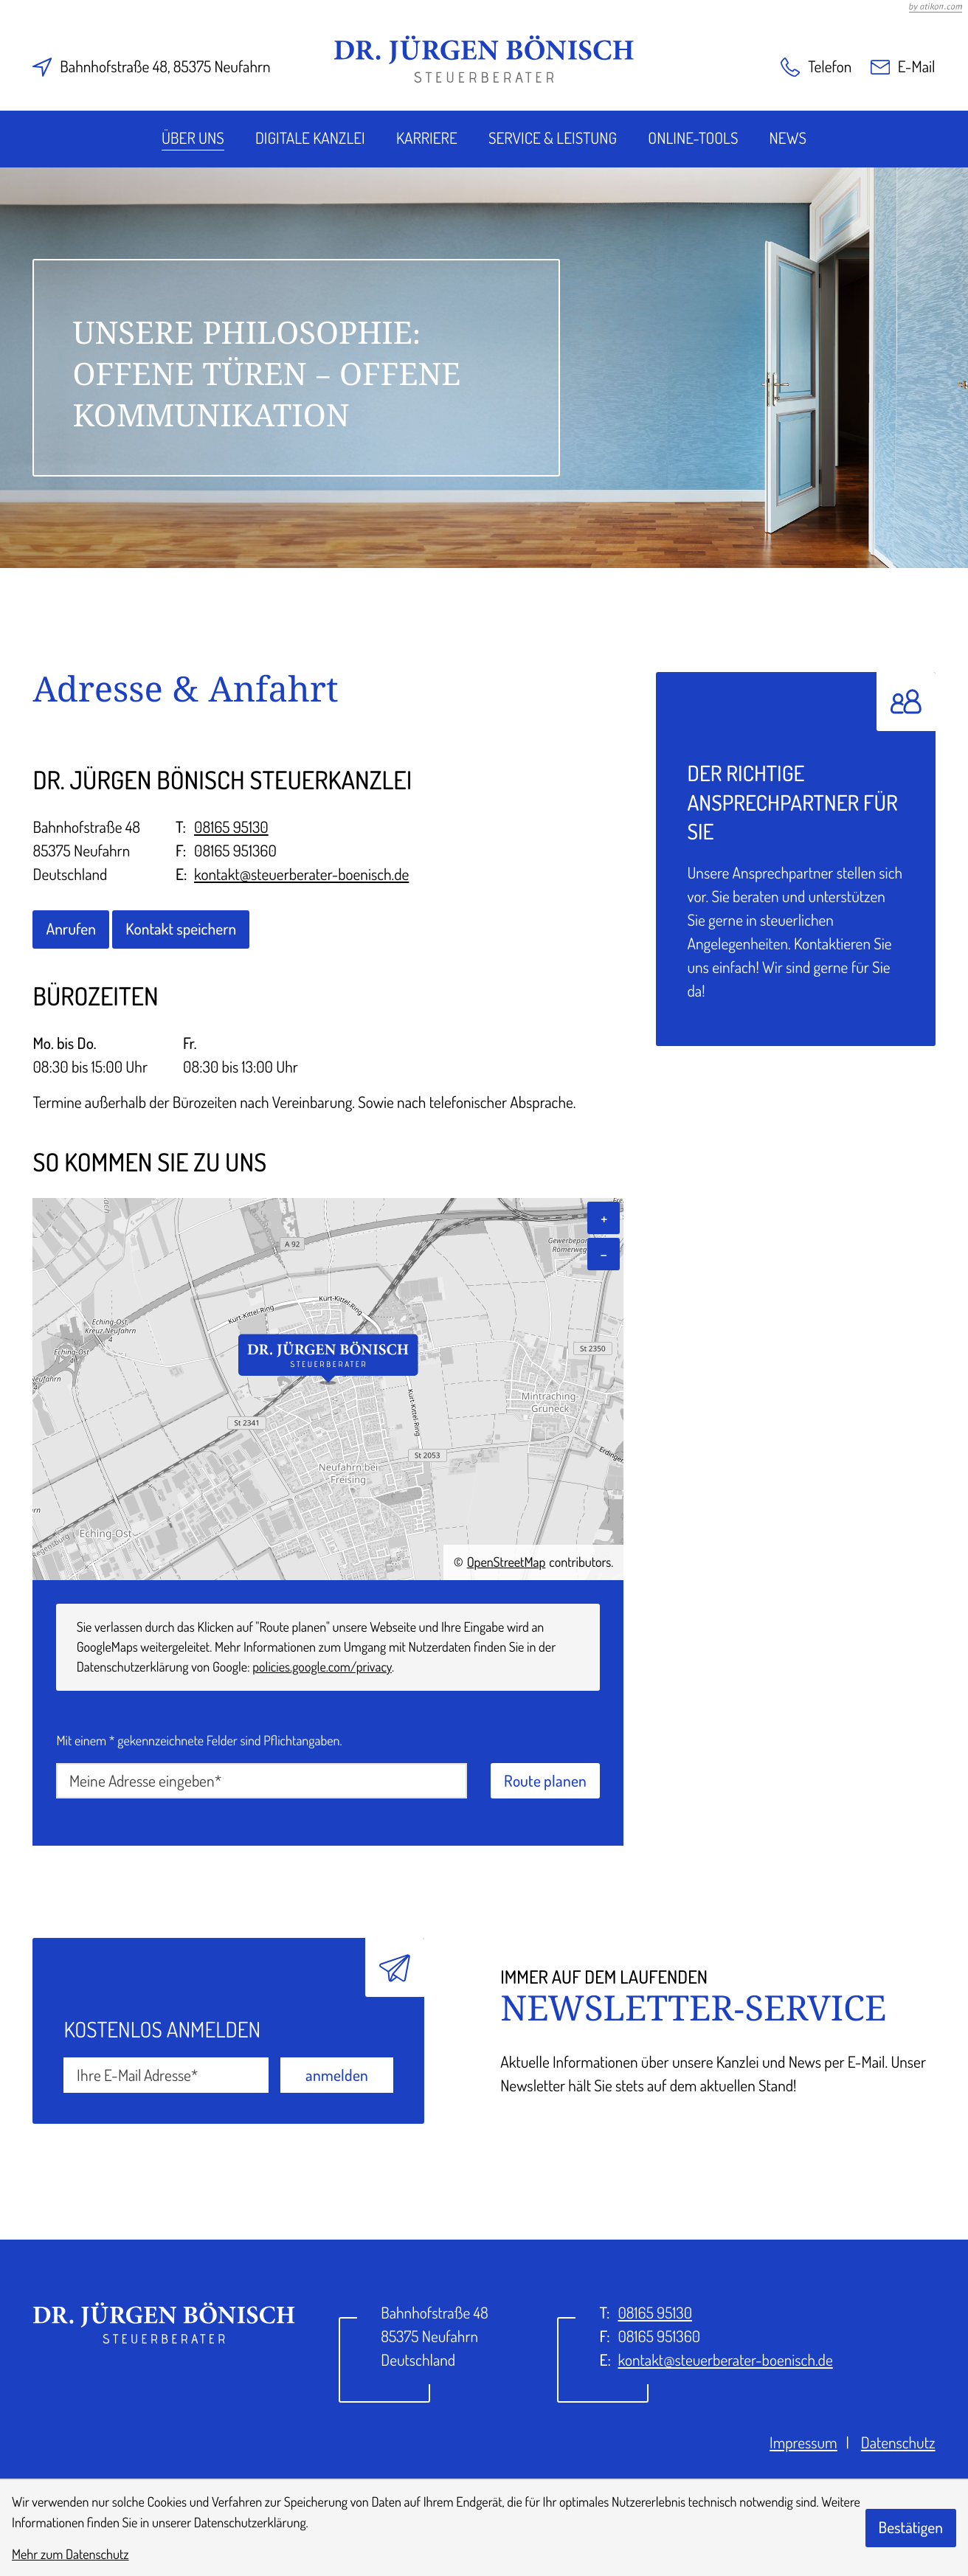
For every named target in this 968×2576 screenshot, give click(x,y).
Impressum (803, 2443)
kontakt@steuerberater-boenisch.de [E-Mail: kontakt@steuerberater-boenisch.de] (301, 874)
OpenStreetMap (506, 1562)
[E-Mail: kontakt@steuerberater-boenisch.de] (903, 67)
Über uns (193, 138)
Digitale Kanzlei (310, 138)
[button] (816, 67)
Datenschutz (898, 2443)
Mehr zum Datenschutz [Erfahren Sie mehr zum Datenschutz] (70, 2554)
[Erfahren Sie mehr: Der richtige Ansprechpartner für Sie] (795, 859)
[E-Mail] (165, 2075)
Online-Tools (693, 138)
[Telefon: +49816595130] (655, 2313)
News (788, 138)
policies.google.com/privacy (322, 1666)
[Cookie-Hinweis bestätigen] (910, 2528)
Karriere (426, 138)
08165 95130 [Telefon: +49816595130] (231, 827)
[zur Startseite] (484, 59)
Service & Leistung (552, 138)
